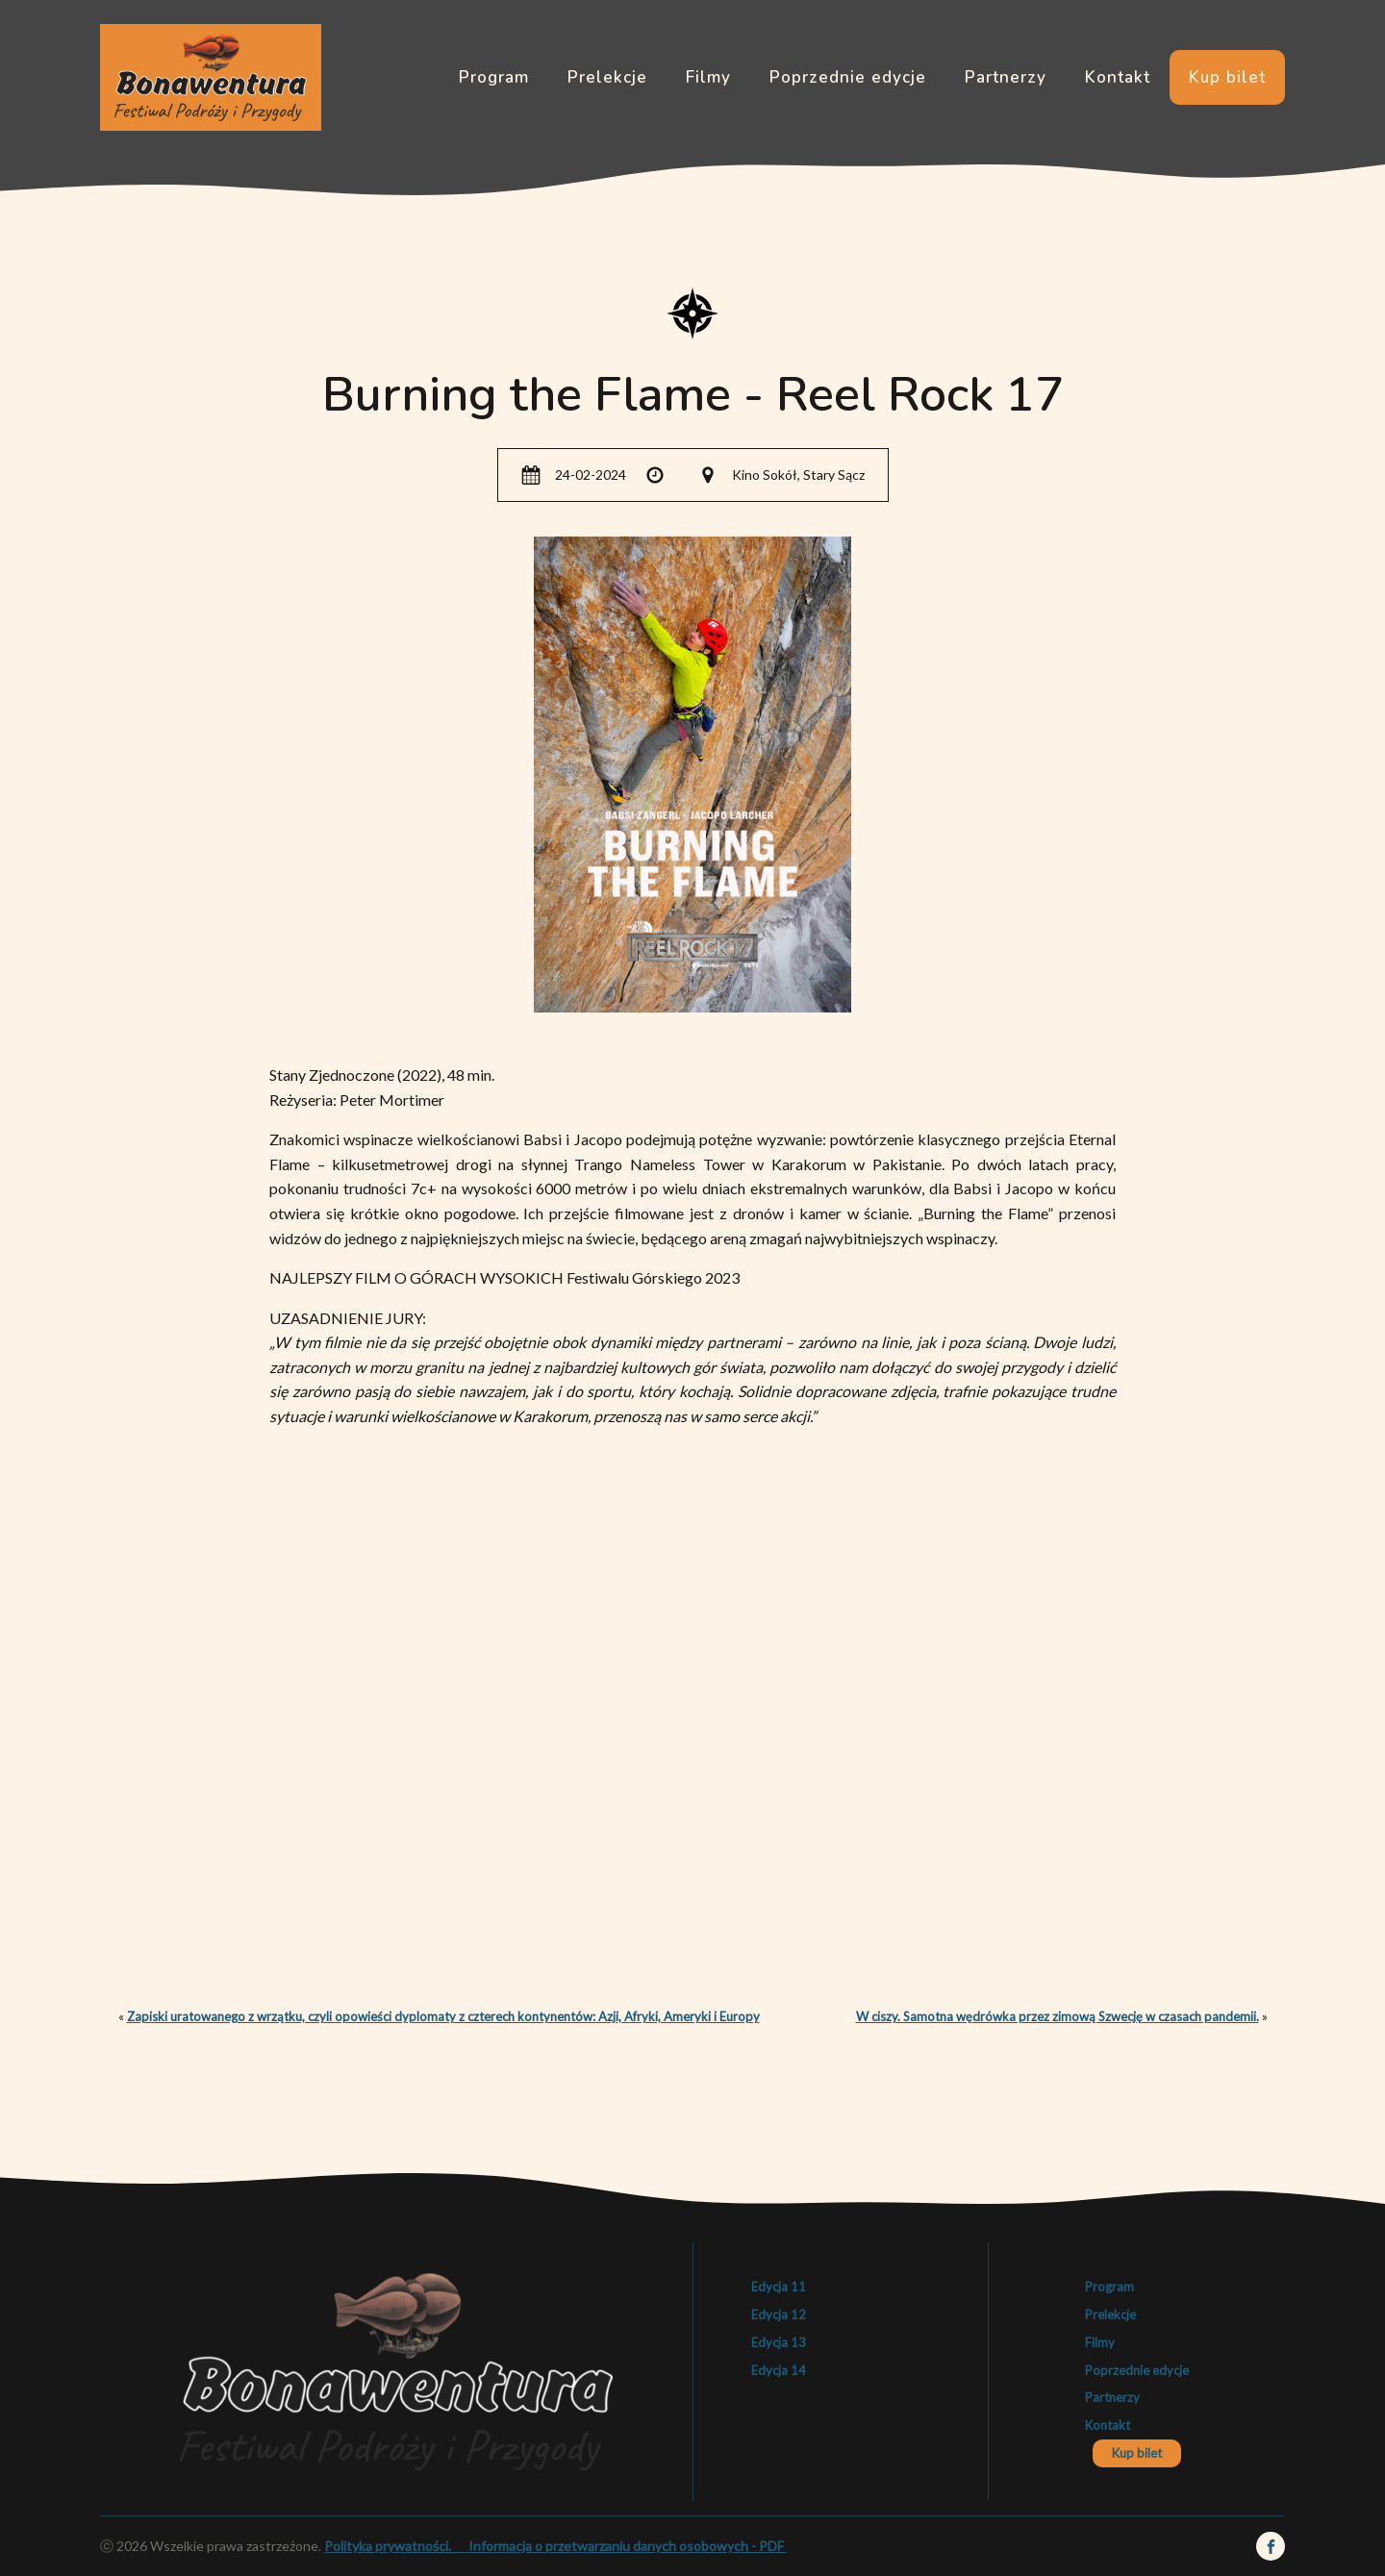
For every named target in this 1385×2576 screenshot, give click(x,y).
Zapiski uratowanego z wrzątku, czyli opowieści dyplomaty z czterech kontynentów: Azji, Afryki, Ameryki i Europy (443, 2016)
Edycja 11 (778, 2286)
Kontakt (1117, 77)
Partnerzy (1005, 77)
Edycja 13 (778, 2342)
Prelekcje (607, 77)
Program (494, 77)
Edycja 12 (778, 2314)
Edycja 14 (778, 2370)
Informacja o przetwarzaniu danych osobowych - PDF (625, 2546)
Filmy (708, 77)
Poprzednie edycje (847, 77)
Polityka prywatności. (395, 2546)
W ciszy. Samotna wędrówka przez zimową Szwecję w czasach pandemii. (1057, 2016)
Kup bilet (1227, 77)
